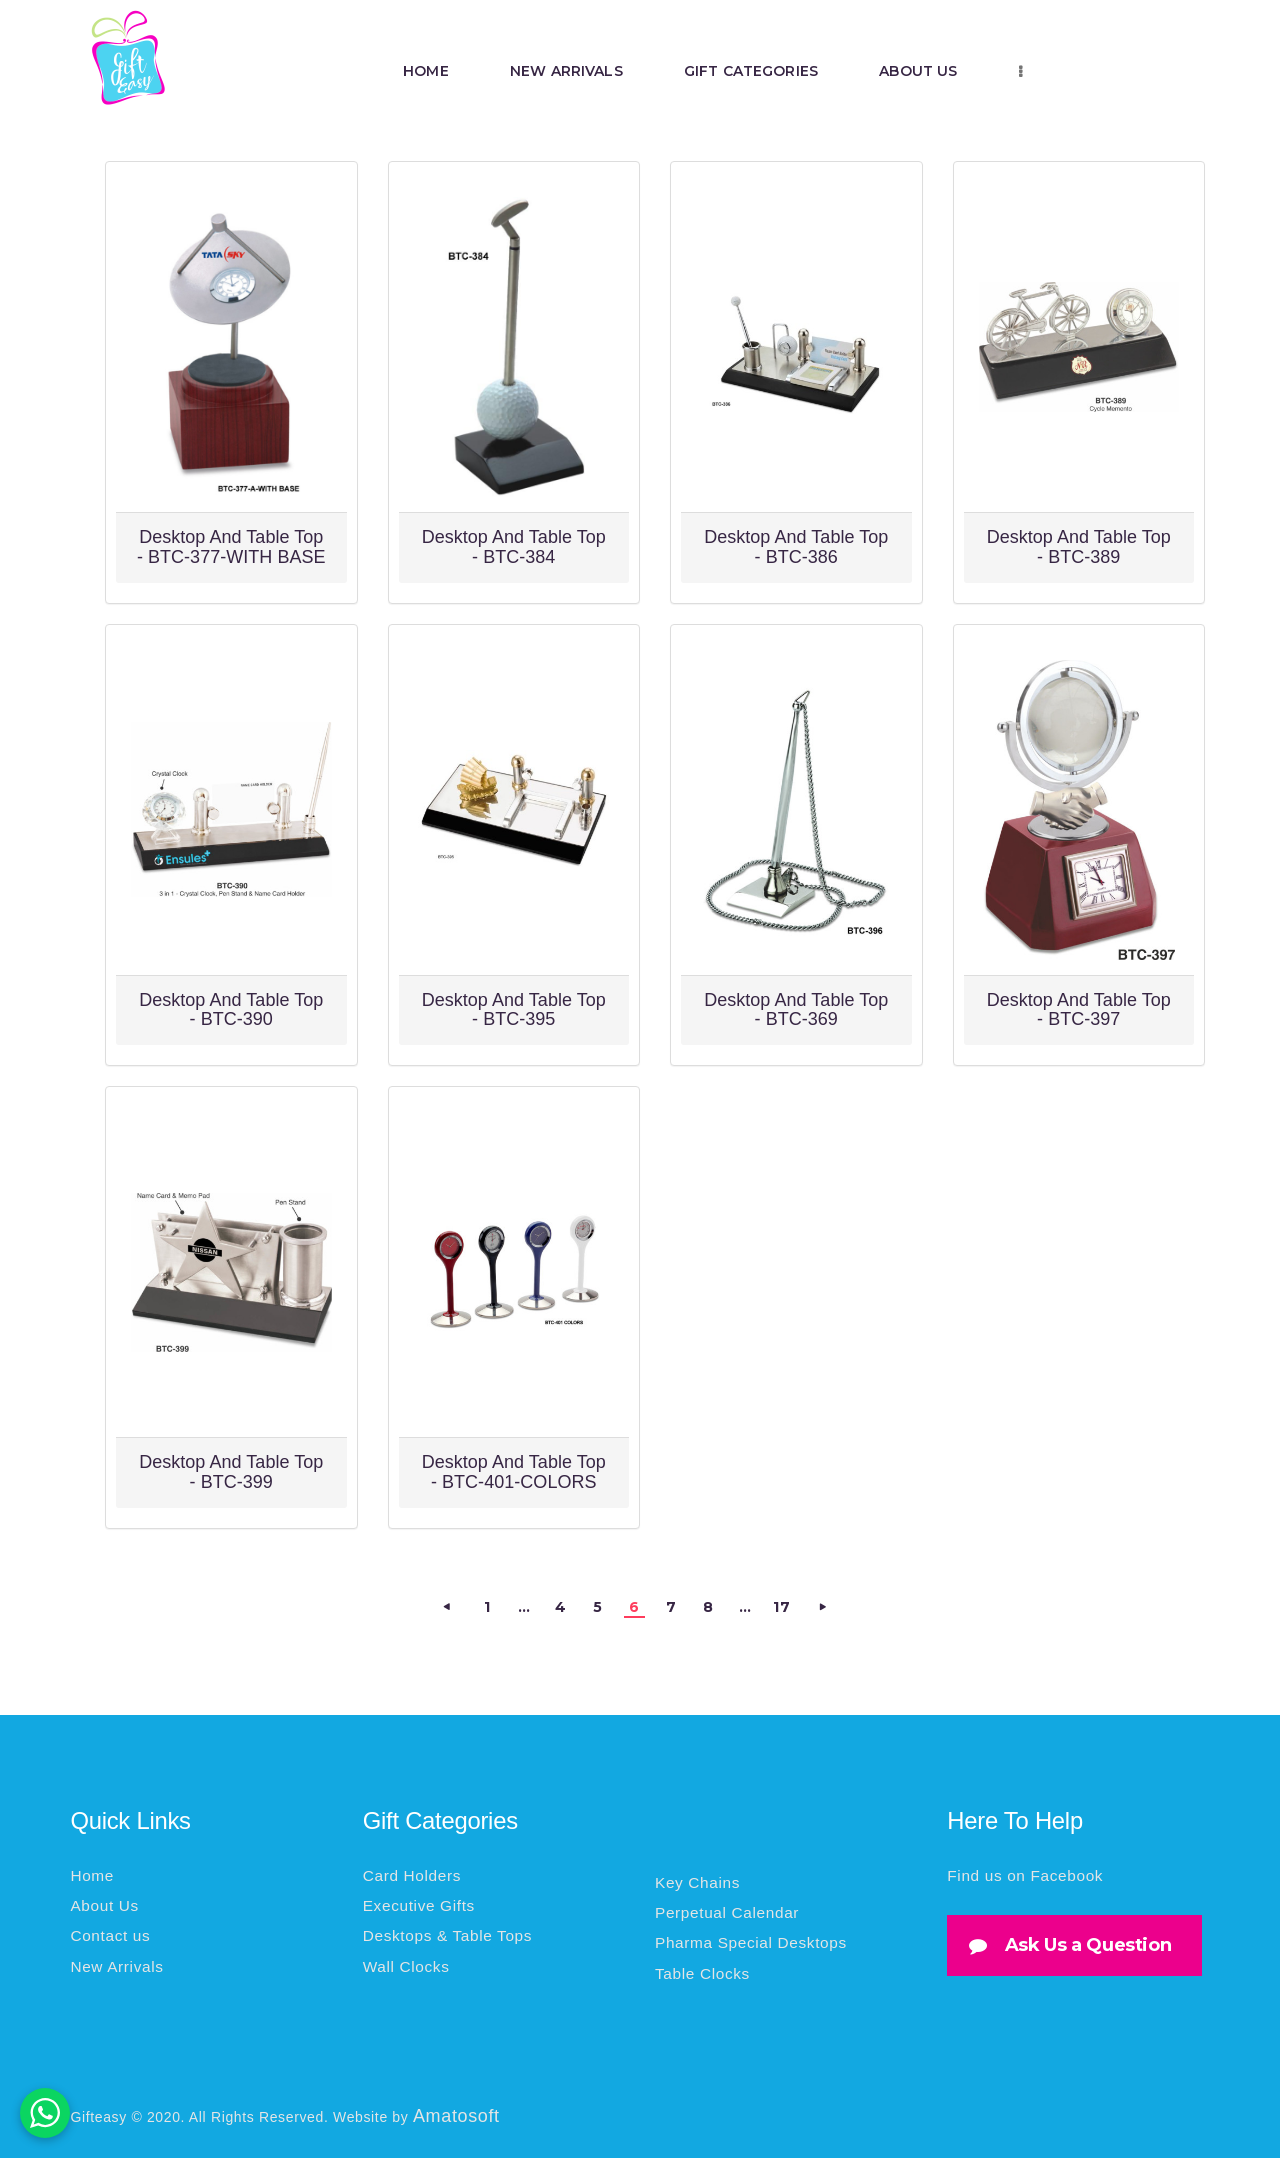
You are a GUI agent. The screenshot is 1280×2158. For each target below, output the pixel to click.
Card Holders (412, 1875)
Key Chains (697, 1882)
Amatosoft (456, 2116)
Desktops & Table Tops (447, 1935)
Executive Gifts (419, 1905)
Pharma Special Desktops (751, 1942)
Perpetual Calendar (727, 1912)
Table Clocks (702, 1973)
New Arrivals (116, 1966)
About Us (104, 1905)
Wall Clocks (406, 1966)
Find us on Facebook (1025, 1875)
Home (92, 1875)
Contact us (110, 1935)
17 (782, 1605)
